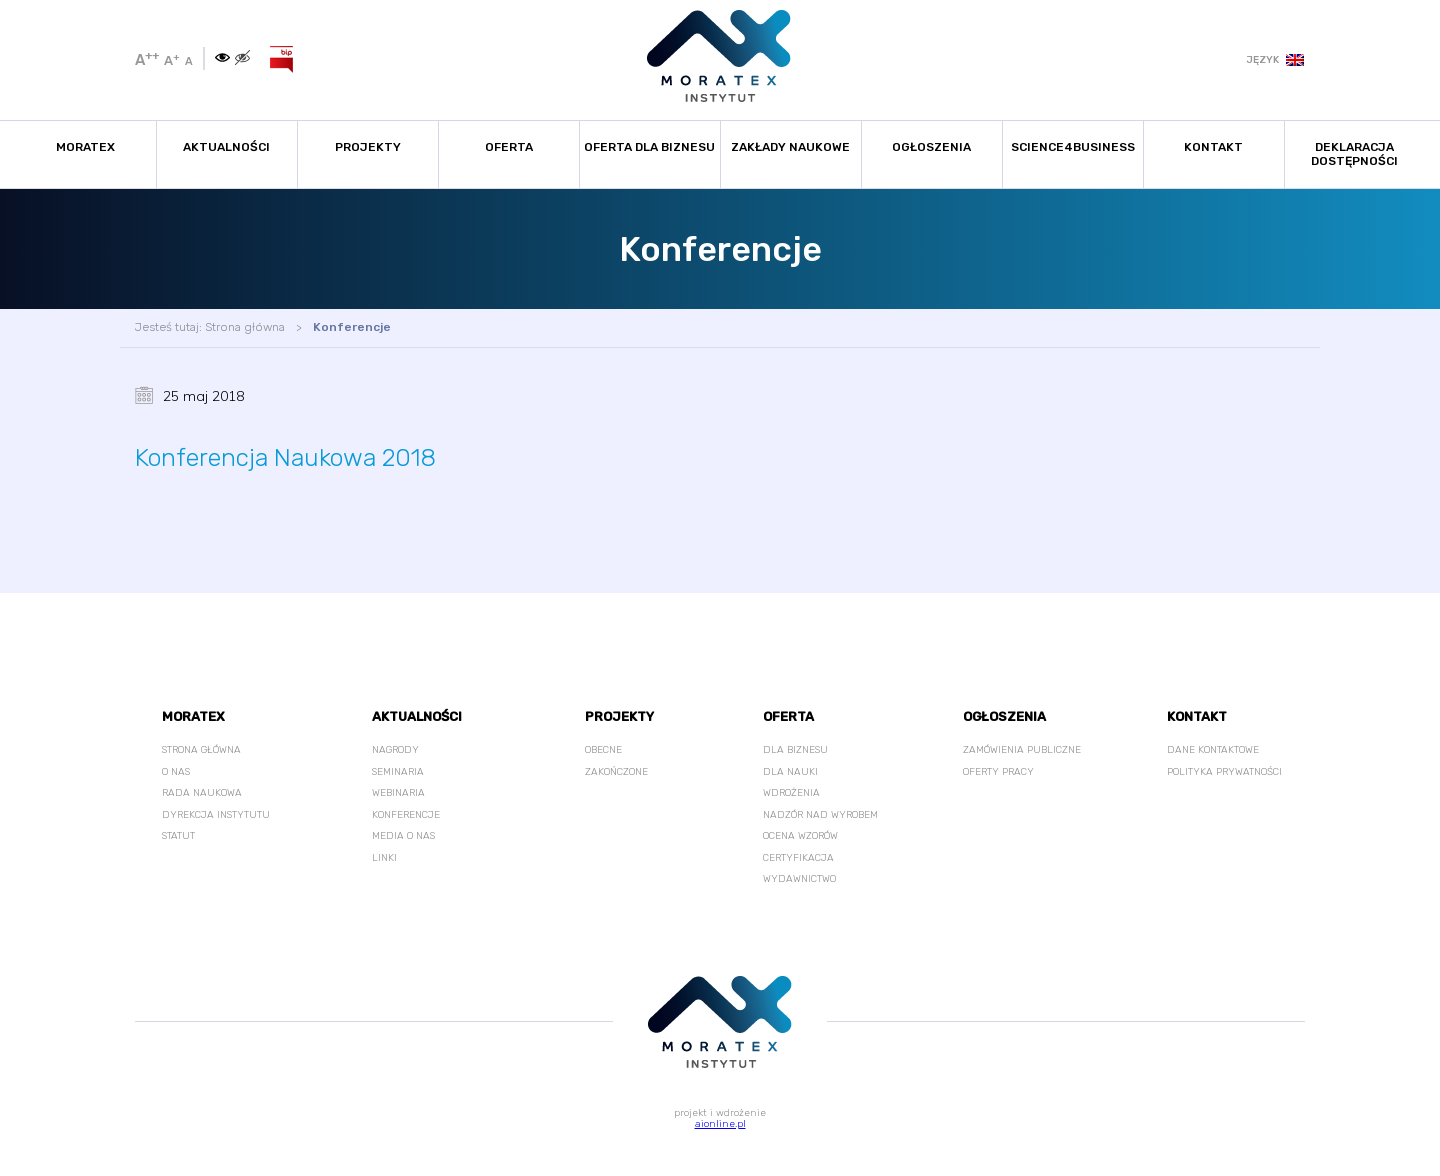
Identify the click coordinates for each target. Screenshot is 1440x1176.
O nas (176, 772)
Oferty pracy (998, 772)
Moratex (85, 147)
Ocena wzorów (800, 836)
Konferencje (352, 327)
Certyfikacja (798, 858)
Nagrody (395, 750)
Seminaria (398, 772)
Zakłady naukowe (790, 147)
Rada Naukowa (202, 793)
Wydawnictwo (799, 879)
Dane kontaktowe (1213, 750)
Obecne (603, 750)
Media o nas (403, 836)
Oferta (509, 147)
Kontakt (1213, 147)
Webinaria (398, 793)
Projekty (368, 147)
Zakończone (616, 772)
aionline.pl (720, 1124)
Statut (178, 836)
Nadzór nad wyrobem (820, 815)
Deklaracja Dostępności (1354, 154)
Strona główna (245, 327)
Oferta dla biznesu (649, 147)
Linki (384, 858)
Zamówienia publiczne (1022, 750)
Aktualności (226, 147)
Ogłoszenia (931, 147)
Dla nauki (790, 772)
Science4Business (1073, 147)
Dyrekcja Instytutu (216, 815)
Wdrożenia (791, 793)
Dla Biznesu (795, 750)
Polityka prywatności (1224, 772)
